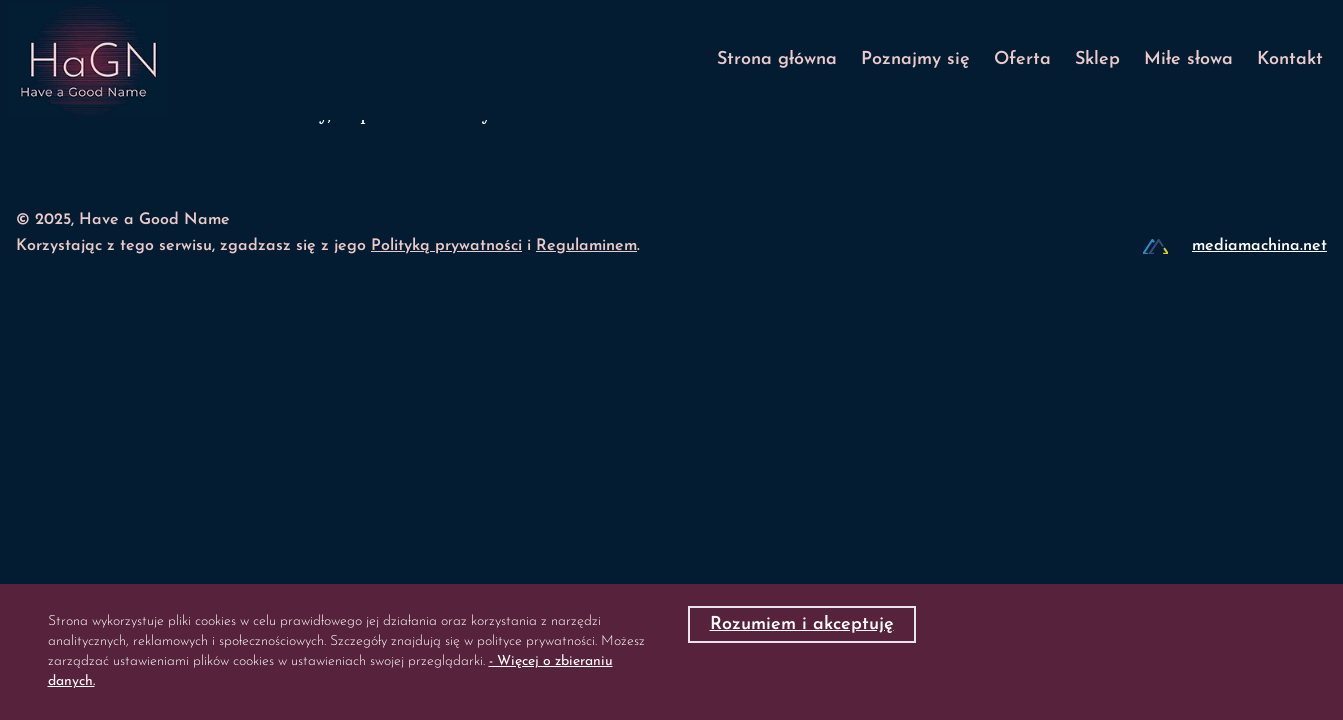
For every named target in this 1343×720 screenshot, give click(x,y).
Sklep (1097, 59)
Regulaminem (586, 246)
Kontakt (1290, 59)
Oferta (1022, 59)
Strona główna (777, 59)
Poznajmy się (915, 59)
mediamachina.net (1259, 246)
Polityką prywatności (446, 246)
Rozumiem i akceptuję (802, 624)
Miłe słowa (1188, 59)
